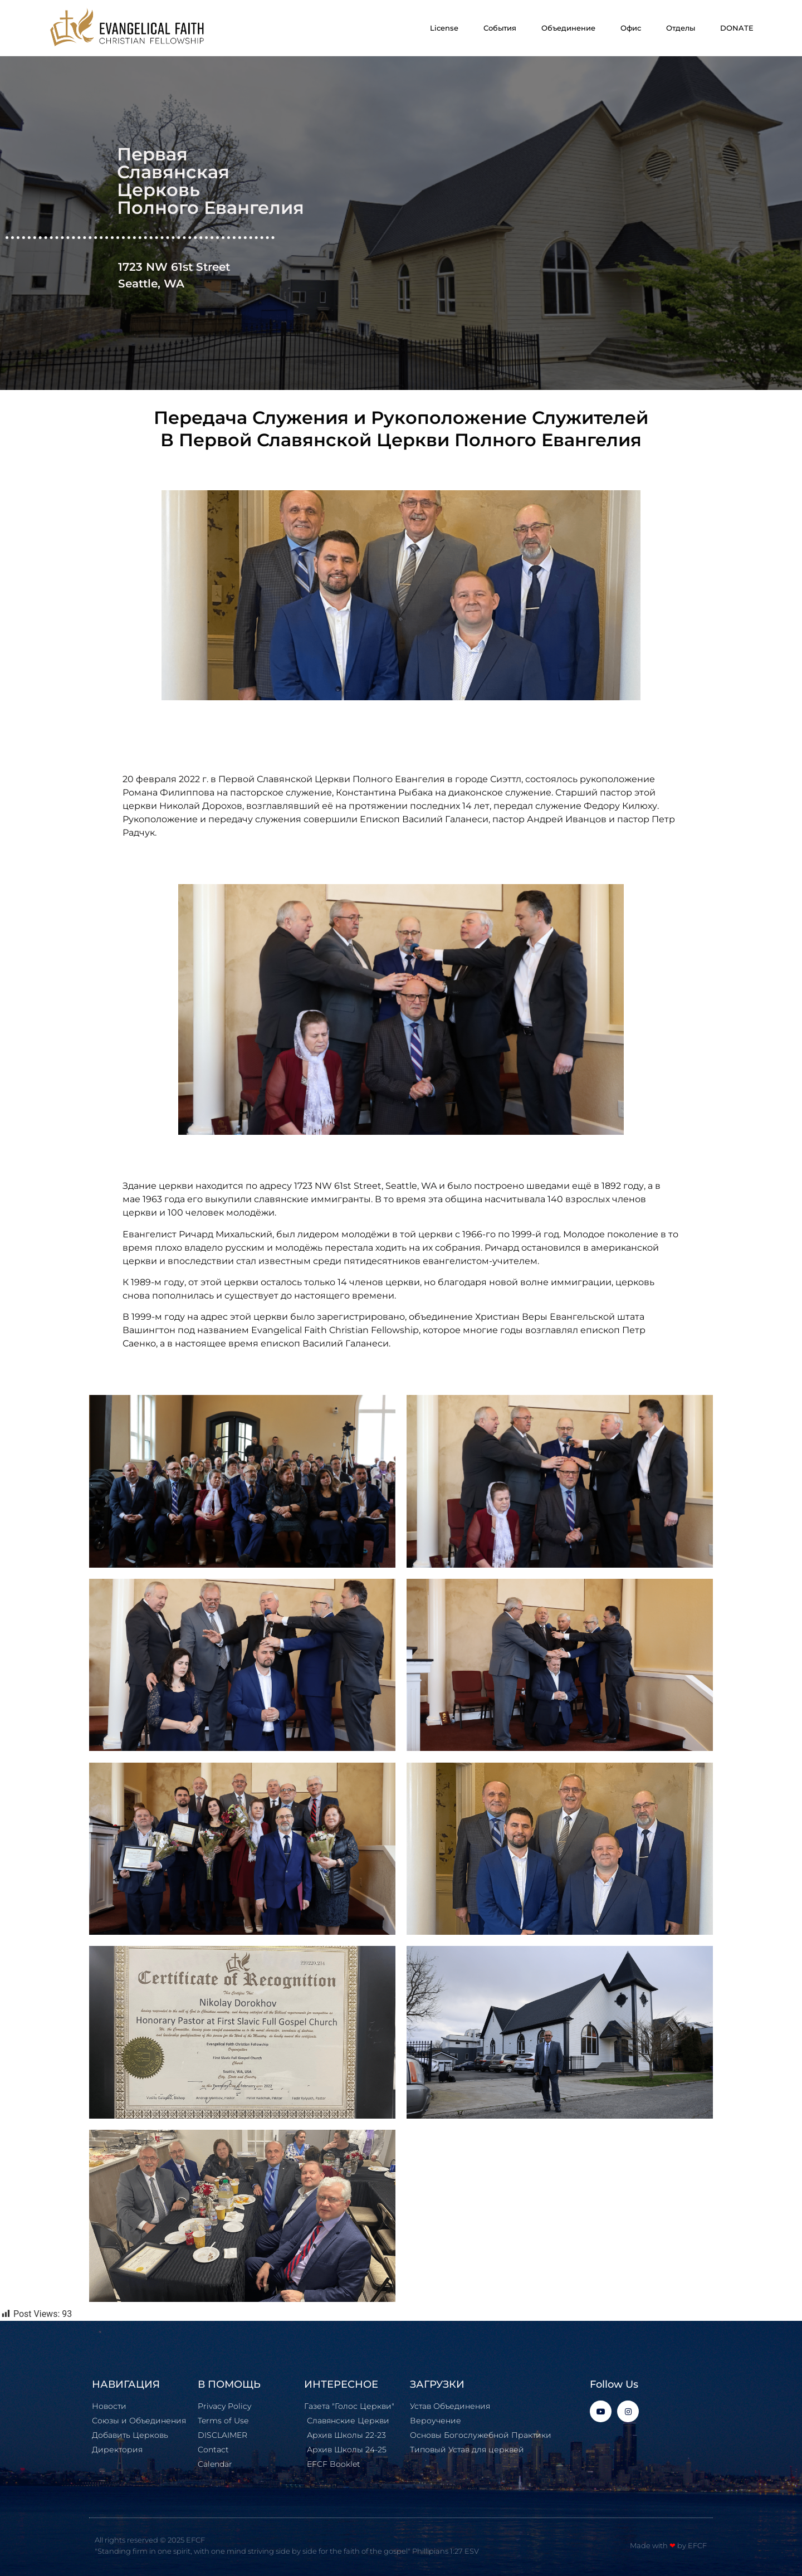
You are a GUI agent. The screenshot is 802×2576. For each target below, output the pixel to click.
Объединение (568, 27)
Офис (630, 27)
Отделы (680, 27)
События (499, 27)
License (444, 27)
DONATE (737, 27)
